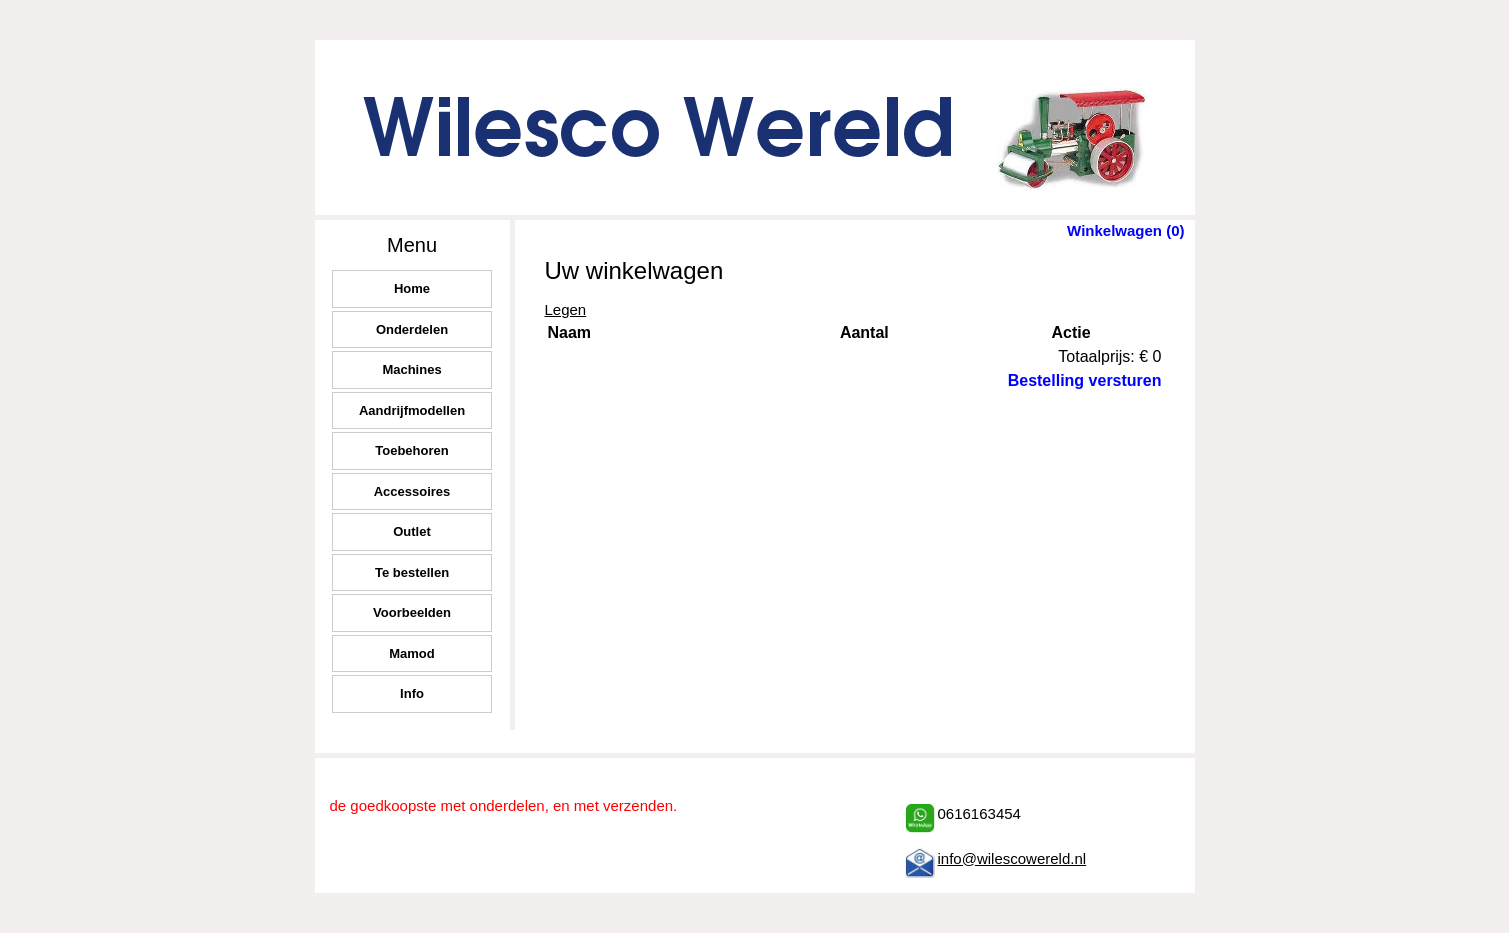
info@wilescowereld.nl (1012, 858)
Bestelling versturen (1085, 380)
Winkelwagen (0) (1125, 230)
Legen (566, 309)
